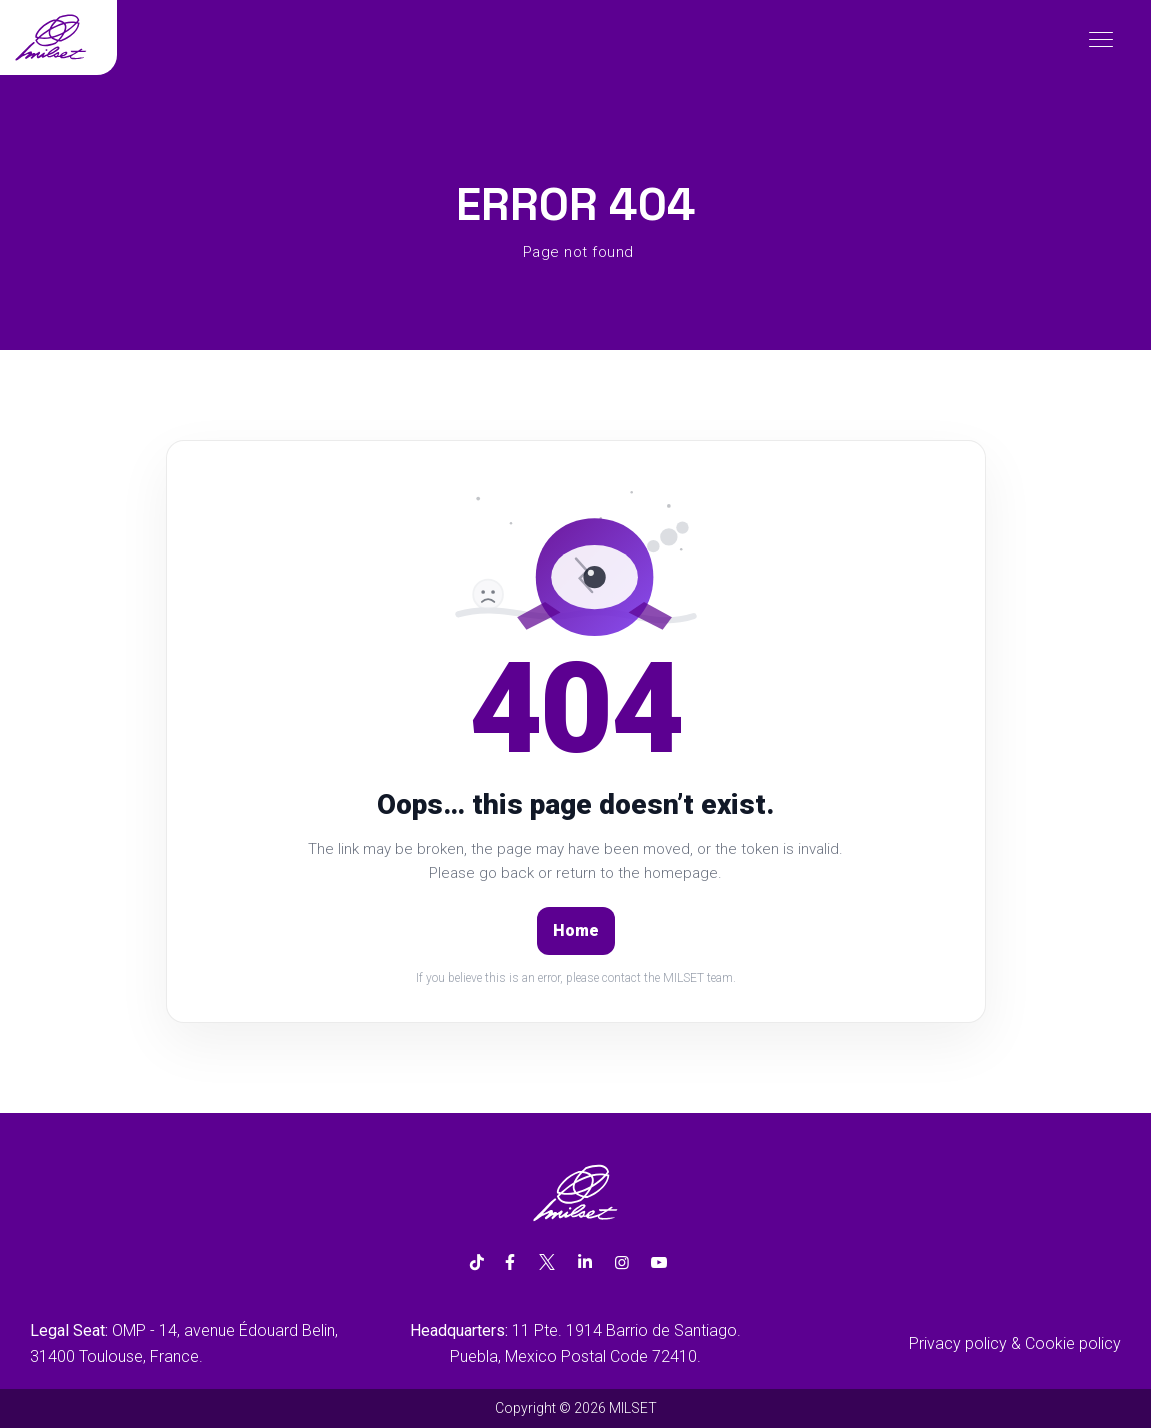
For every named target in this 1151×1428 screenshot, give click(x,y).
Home (576, 930)
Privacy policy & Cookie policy (1015, 1343)
